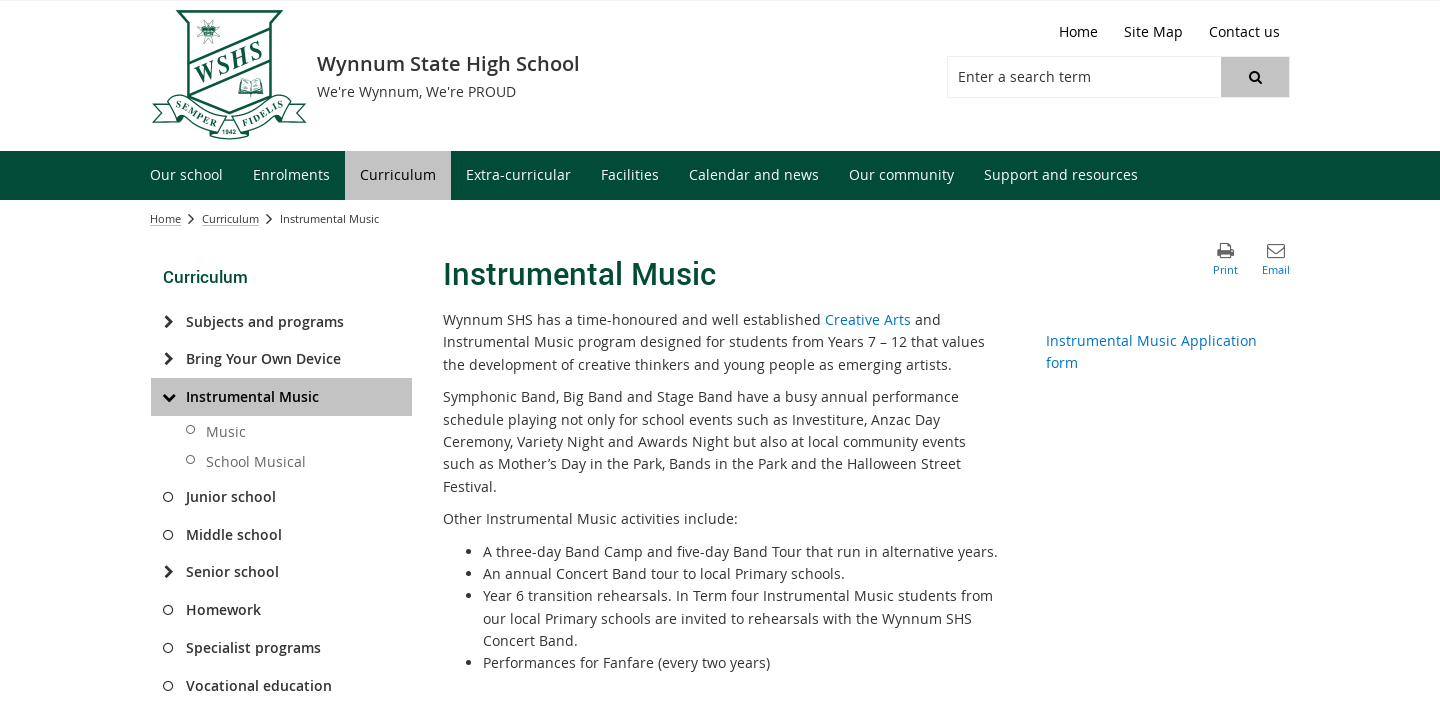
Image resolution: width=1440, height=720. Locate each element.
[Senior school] (168, 572)
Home (165, 218)
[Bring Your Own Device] (168, 359)
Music (226, 431)
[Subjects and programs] (168, 322)
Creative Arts (868, 319)
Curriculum (230, 218)
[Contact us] (1244, 32)
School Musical (256, 461)
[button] (1255, 77)
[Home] (1078, 32)
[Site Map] (1153, 32)
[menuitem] (186, 175)
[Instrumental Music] (168, 397)
